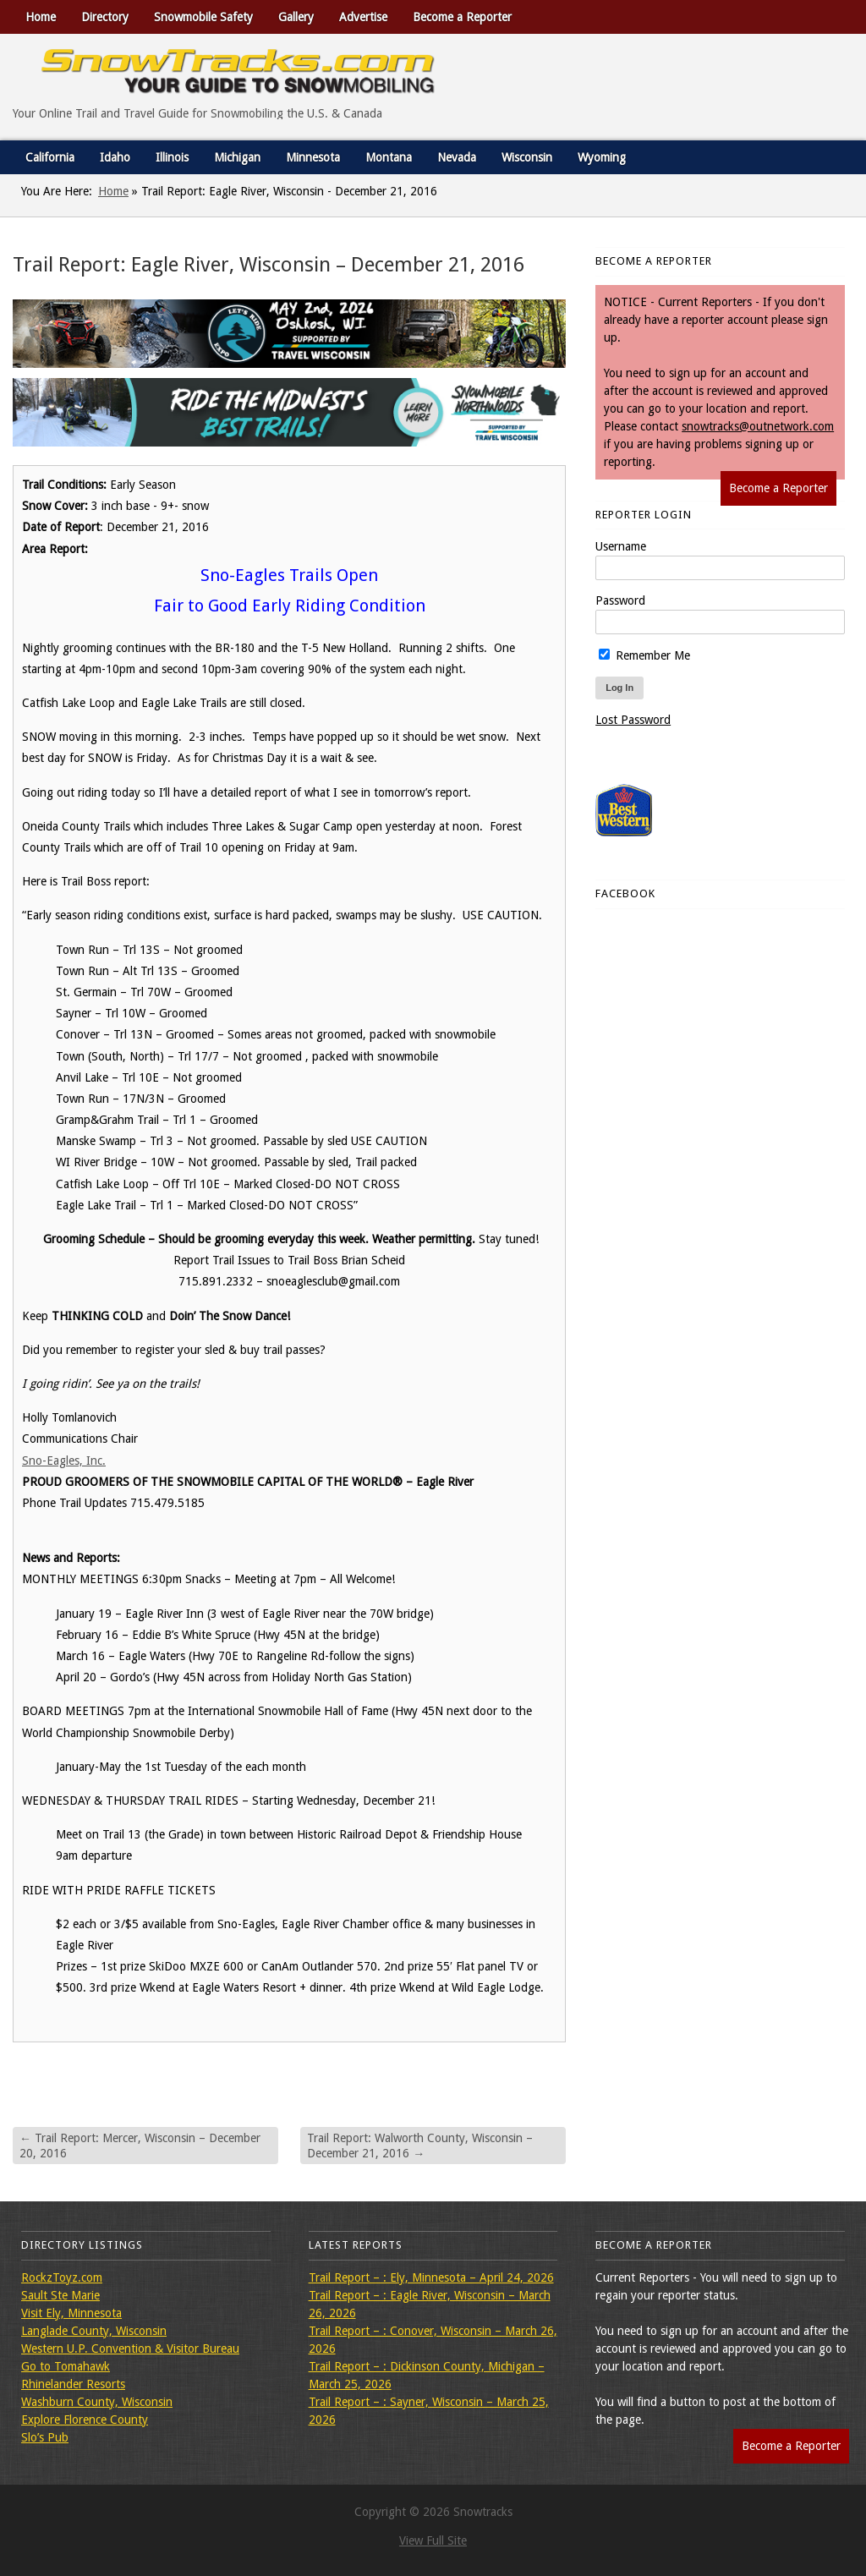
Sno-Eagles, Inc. (64, 1460)
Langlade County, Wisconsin (94, 2331)
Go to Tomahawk (65, 2366)
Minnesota (313, 157)
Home (40, 17)
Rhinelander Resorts (73, 2384)
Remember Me (644, 655)
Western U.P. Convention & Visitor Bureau (130, 2348)
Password (620, 600)
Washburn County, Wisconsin (97, 2402)
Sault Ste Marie (60, 2295)
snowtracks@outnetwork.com (758, 426)
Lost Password (633, 719)
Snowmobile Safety (203, 17)
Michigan (237, 157)
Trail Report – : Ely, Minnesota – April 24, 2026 (431, 2277)
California (49, 157)
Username (620, 546)
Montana (388, 157)
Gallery (296, 17)
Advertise (363, 17)
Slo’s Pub (45, 2437)
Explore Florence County (84, 2419)
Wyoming (602, 157)
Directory (105, 17)
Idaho (115, 157)
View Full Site (433, 2540)
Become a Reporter (462, 17)
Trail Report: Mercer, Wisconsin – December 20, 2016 (139, 2145)
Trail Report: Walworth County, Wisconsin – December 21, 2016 (420, 2145)
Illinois (172, 157)
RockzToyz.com (61, 2277)
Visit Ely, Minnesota (71, 2313)
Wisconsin (527, 157)
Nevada (456, 157)
